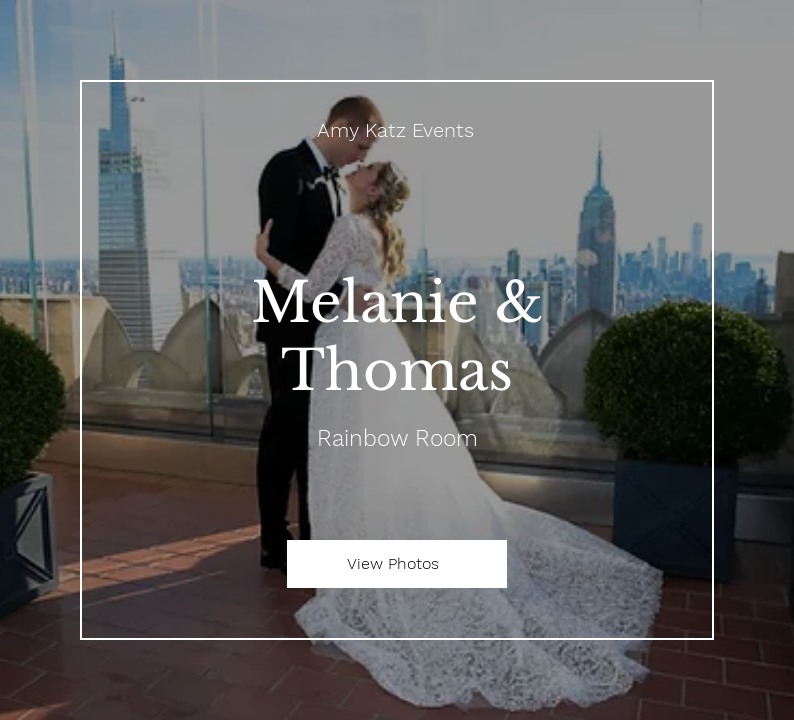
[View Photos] (397, 564)
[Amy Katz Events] (397, 130)
